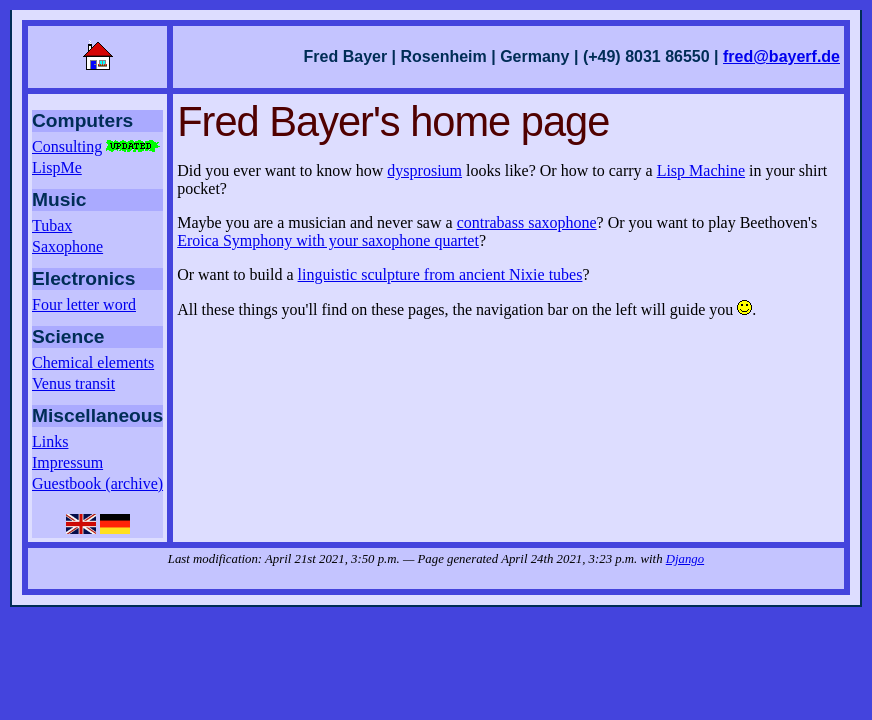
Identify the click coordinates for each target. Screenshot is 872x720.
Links (50, 441)
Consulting (97, 146)
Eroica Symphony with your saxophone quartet (328, 240)
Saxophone (67, 246)
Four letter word (84, 304)
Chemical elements (93, 362)
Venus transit (73, 383)
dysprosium (424, 170)
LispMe (57, 167)
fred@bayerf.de (781, 56)
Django (685, 559)
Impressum (67, 462)
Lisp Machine (701, 170)
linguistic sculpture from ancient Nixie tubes (440, 274)
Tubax (52, 225)
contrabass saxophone (527, 222)
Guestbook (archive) (97, 483)
